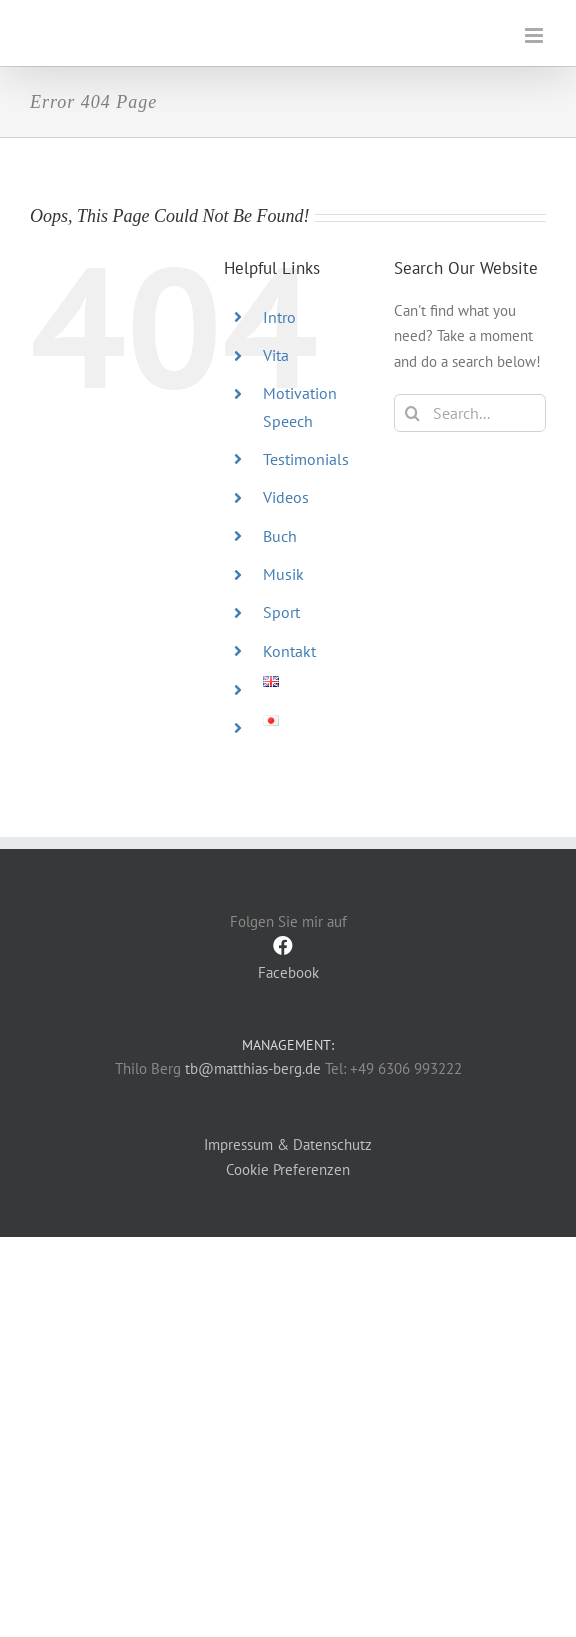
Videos (286, 497)
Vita (276, 355)
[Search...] (470, 413)
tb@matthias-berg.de (253, 1068)
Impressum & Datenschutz (288, 1144)
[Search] (413, 413)
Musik (283, 574)
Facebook (288, 958)
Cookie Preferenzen (288, 1169)
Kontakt (289, 651)
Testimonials (306, 459)
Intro (279, 317)
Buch (280, 536)
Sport (281, 612)
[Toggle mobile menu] (535, 35)
